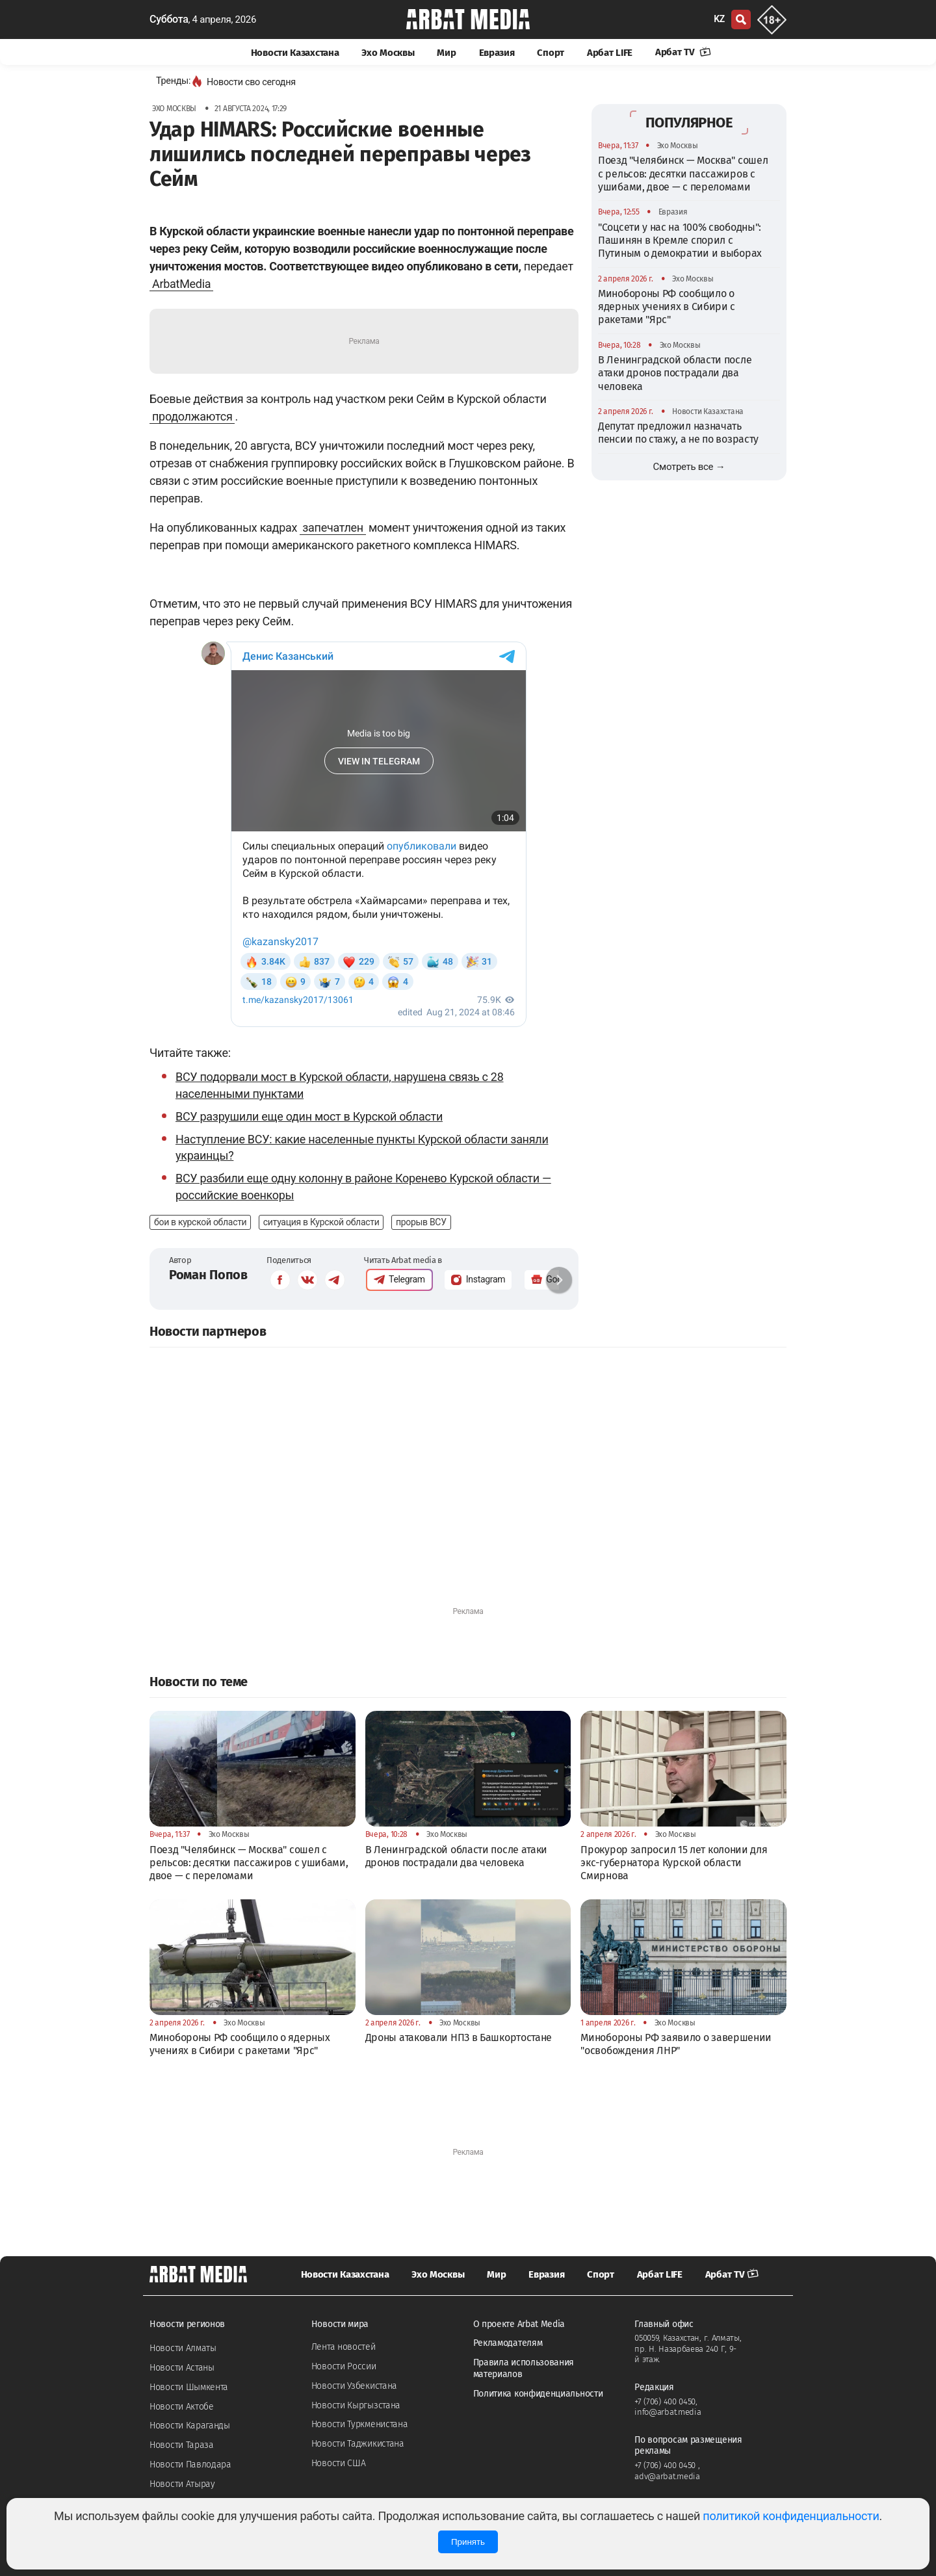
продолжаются (192, 416)
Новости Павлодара (190, 2464)
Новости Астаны (182, 2367)
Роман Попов (208, 1274)
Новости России (343, 2366)
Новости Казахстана (295, 53)
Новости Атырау (182, 2484)
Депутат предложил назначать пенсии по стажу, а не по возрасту (678, 432)
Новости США (338, 2463)
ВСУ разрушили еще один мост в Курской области (309, 1116)
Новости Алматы (183, 2348)
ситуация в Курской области (321, 1222)
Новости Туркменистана (359, 2424)
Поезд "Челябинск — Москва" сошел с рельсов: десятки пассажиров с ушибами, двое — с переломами (683, 173)
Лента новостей (343, 2346)
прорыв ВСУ (421, 1222)
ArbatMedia (181, 284)
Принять (468, 2542)
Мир (446, 53)
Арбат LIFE (609, 53)
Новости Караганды (190, 2425)
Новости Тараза (182, 2445)
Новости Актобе (182, 2406)
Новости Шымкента (189, 2387)
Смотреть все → (689, 467)
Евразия (497, 53)
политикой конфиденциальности (791, 2516)
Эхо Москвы (387, 53)
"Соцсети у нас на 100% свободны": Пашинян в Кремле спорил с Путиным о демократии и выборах (680, 240)
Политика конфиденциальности (538, 2393)
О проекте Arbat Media (519, 2324)
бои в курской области (200, 1222)
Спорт (550, 53)
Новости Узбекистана (354, 2385)
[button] (559, 1280)
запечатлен (332, 527)
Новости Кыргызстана (355, 2405)
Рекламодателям (508, 2342)
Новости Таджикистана (357, 2443)
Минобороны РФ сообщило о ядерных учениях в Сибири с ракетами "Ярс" (666, 306)
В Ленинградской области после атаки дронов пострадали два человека (674, 373)
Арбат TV (683, 52)
